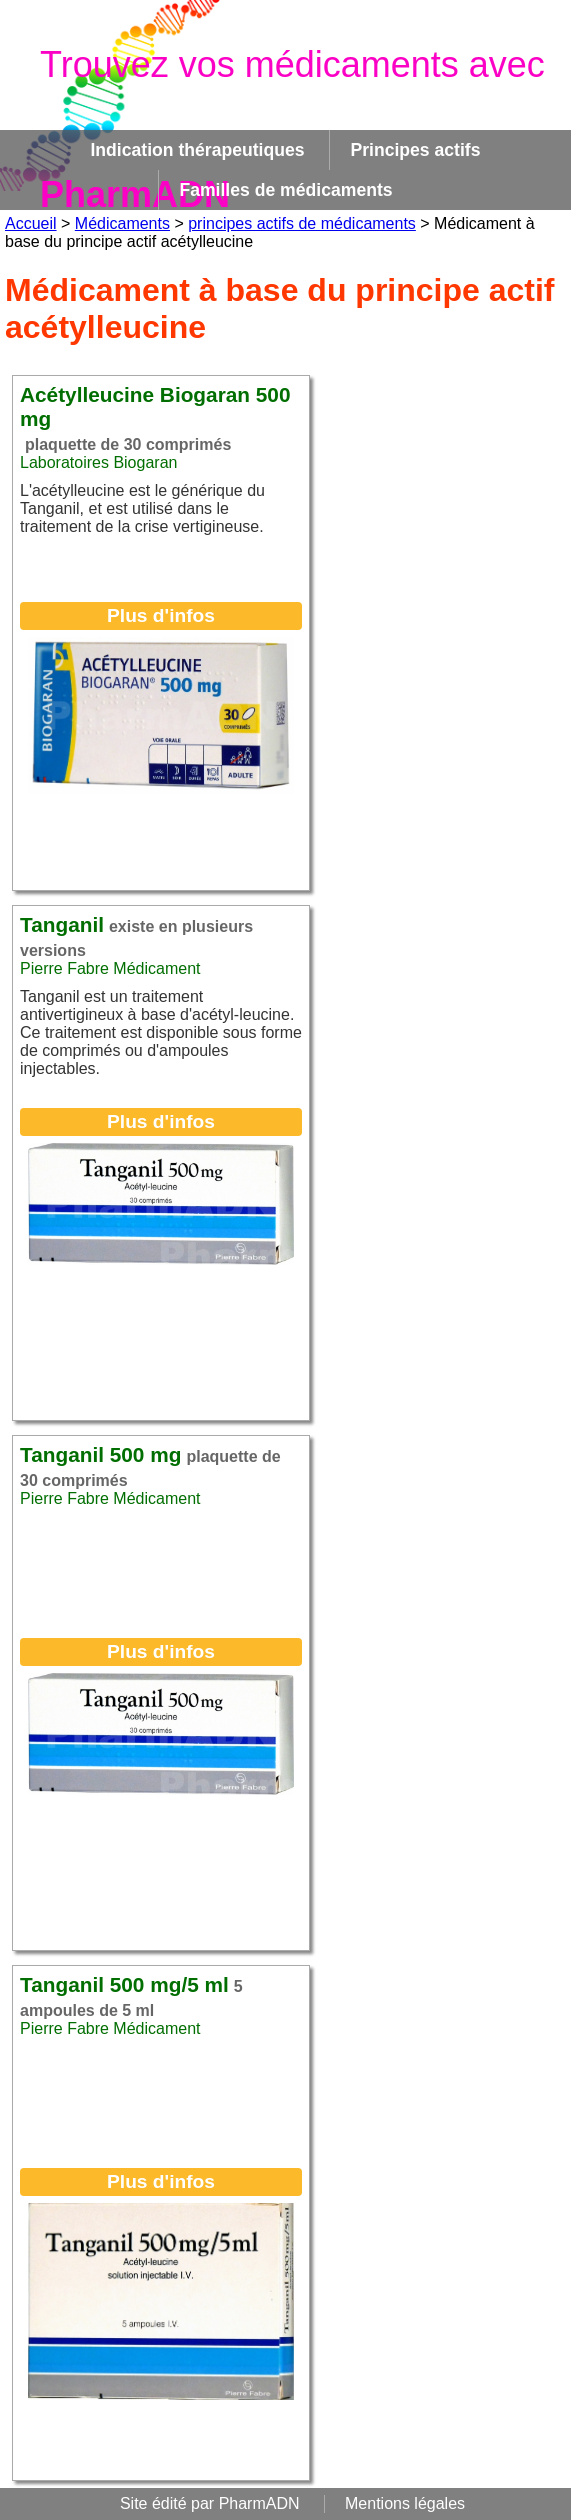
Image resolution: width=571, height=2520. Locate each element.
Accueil (31, 223)
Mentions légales (405, 2503)
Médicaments (122, 223)
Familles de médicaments (285, 190)
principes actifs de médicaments (302, 223)
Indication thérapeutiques (197, 150)
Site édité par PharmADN (210, 2503)
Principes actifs (415, 150)
